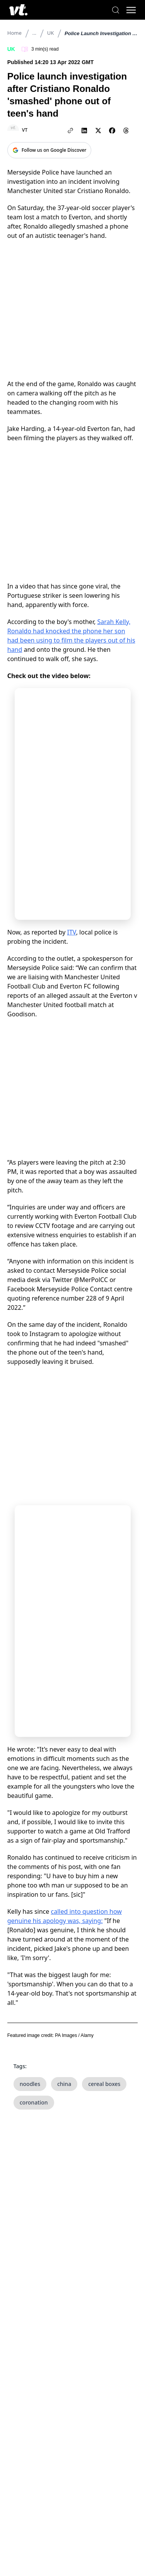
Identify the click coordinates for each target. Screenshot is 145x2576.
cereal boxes (104, 2084)
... (34, 32)
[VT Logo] (18, 9)
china (64, 2084)
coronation (34, 2102)
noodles (30, 2084)
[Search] (115, 10)
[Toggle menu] (131, 10)
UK (50, 32)
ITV (71, 932)
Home (14, 32)
